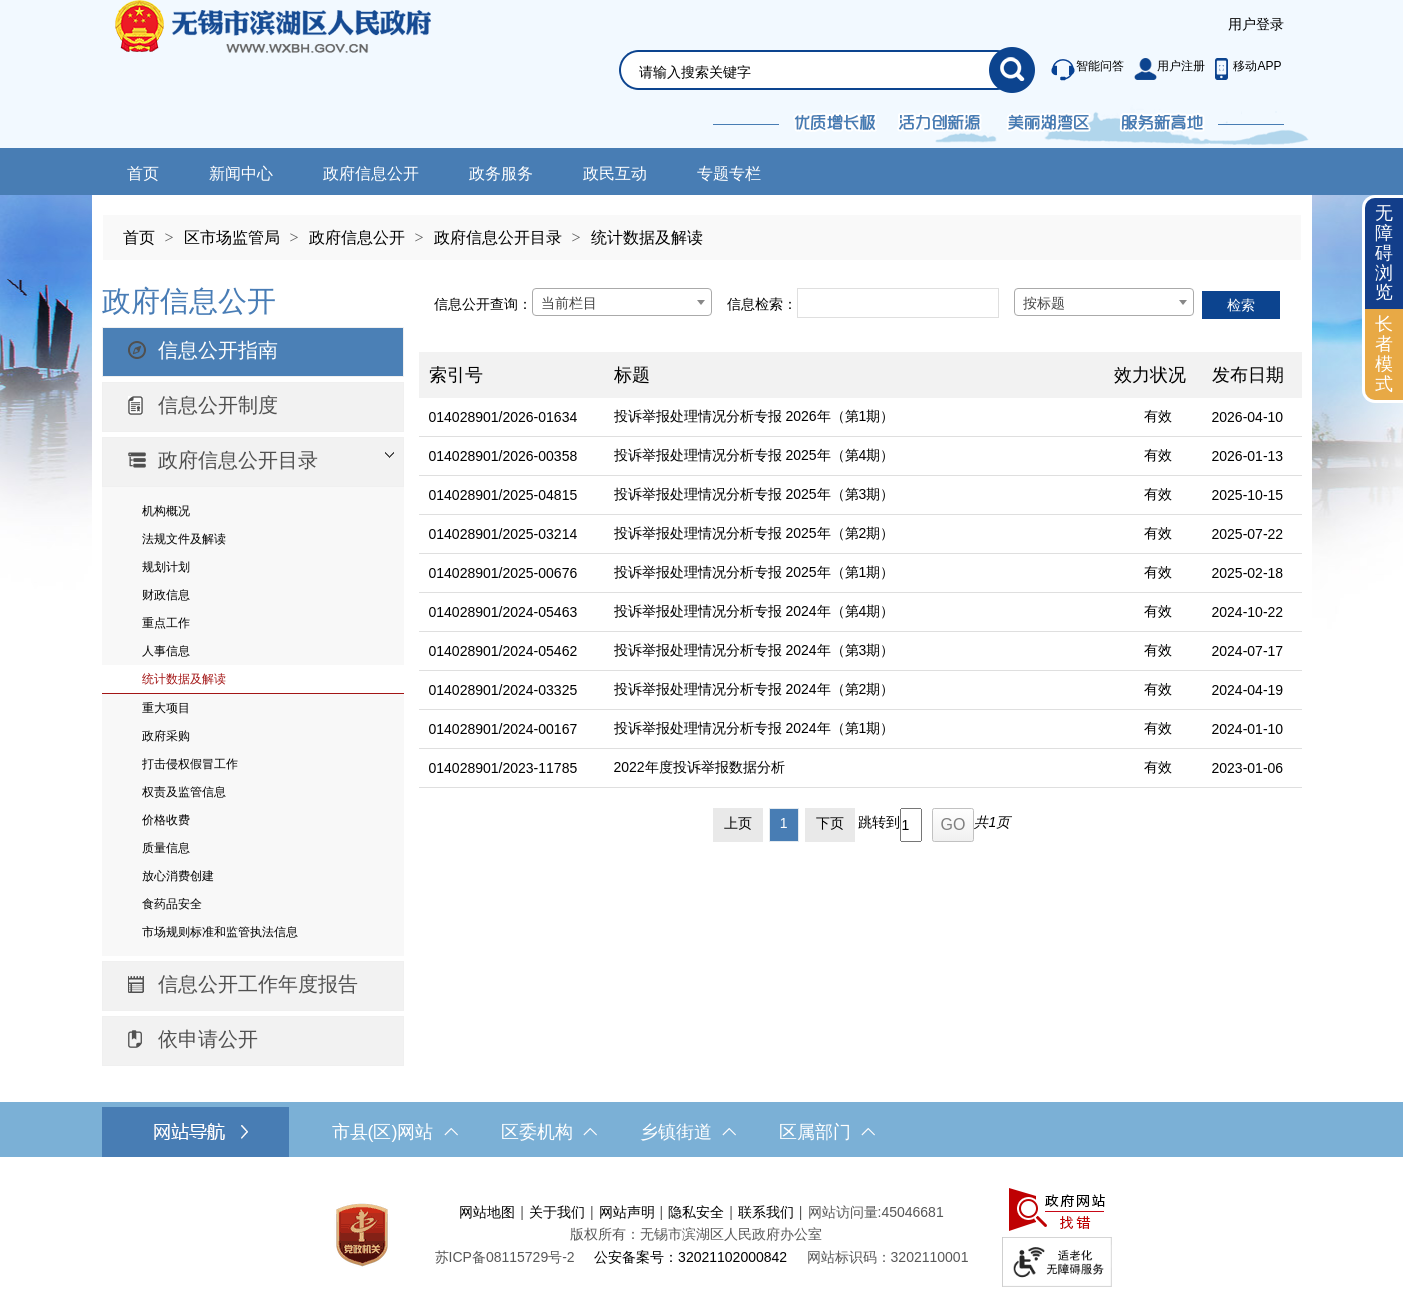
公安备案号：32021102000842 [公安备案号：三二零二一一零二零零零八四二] (690, 1257)
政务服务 (501, 173)
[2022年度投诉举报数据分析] (854, 768)
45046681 (912, 1212)
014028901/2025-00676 (503, 573)
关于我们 (557, 1212)
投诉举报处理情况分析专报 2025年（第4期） (754, 455)
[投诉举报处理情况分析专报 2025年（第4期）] (854, 456)
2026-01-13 (1248, 456)
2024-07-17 (1248, 651)
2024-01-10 (1248, 729)
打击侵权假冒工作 (190, 764)
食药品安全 (172, 904)
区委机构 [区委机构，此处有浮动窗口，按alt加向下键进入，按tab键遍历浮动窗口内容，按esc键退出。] (549, 1132)
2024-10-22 (1248, 612)
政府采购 (166, 736)
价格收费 (166, 820)
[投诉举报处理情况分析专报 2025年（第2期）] (854, 534)
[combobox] (622, 302)
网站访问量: (845, 1212)
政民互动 (615, 173)
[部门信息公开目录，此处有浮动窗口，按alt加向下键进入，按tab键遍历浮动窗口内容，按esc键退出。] (253, 462)
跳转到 (879, 822)
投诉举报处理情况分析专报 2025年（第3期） (754, 494)
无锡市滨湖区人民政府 (300, 74)
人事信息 (166, 651)
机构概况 (166, 511)
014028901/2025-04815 (503, 495)
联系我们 (766, 1212)
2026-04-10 (1248, 417)
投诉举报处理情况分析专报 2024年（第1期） (754, 728)
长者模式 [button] (1384, 353)
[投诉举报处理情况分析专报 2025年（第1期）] (854, 573)
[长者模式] (1384, 354)
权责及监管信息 (184, 792)
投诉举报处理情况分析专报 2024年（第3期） (754, 650)
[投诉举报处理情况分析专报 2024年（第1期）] (854, 729)
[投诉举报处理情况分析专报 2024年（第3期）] (854, 651)
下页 (830, 823)
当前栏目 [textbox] (569, 303)
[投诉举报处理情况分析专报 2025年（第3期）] (854, 495)
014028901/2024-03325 (503, 690)
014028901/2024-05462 (503, 651)
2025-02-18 (1248, 573)
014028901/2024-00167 (503, 729)
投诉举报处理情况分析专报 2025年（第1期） (754, 572)
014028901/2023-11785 (503, 768)
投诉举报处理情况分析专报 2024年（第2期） (754, 689)
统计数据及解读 (647, 237)
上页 (738, 823)
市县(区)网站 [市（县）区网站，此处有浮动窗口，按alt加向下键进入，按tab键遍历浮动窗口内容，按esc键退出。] (395, 1132)
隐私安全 (696, 1212)
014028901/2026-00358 (503, 456)
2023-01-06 (1248, 768)
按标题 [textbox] (1044, 303)
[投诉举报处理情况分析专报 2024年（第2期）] (854, 690)
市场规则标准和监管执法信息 (220, 932)
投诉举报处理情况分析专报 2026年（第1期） (754, 416)
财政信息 (166, 595)
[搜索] (1012, 70)
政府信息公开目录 (498, 237)
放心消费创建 (178, 876)
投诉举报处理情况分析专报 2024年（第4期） (754, 611)
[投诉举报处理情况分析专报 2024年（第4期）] (854, 612)
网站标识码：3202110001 (888, 1257)
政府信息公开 (371, 173)
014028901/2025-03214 (503, 534)
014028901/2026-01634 (503, 417)
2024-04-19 (1248, 690)
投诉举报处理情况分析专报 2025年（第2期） (754, 533)
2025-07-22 (1248, 534)
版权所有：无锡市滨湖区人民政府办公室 (696, 1234)
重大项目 (166, 708)
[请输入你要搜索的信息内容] (814, 72)
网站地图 (487, 1212)
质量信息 (166, 848)
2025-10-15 (1248, 495)
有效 (1158, 416)
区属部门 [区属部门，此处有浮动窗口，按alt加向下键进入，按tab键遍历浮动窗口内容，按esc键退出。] (827, 1132)
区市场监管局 (232, 237)
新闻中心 (241, 173)
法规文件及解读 (184, 539)
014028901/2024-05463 (503, 612)
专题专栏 (729, 173)
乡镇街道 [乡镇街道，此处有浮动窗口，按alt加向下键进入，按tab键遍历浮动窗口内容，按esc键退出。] (688, 1132)
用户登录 (1256, 24)
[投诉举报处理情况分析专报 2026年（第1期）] (854, 417)
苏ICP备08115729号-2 (505, 1257)
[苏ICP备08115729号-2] (505, 1257)
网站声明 (627, 1212)
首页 (143, 173)
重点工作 (166, 623)
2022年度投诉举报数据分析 (699, 767)
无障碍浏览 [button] (1384, 252)
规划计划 (166, 567)
